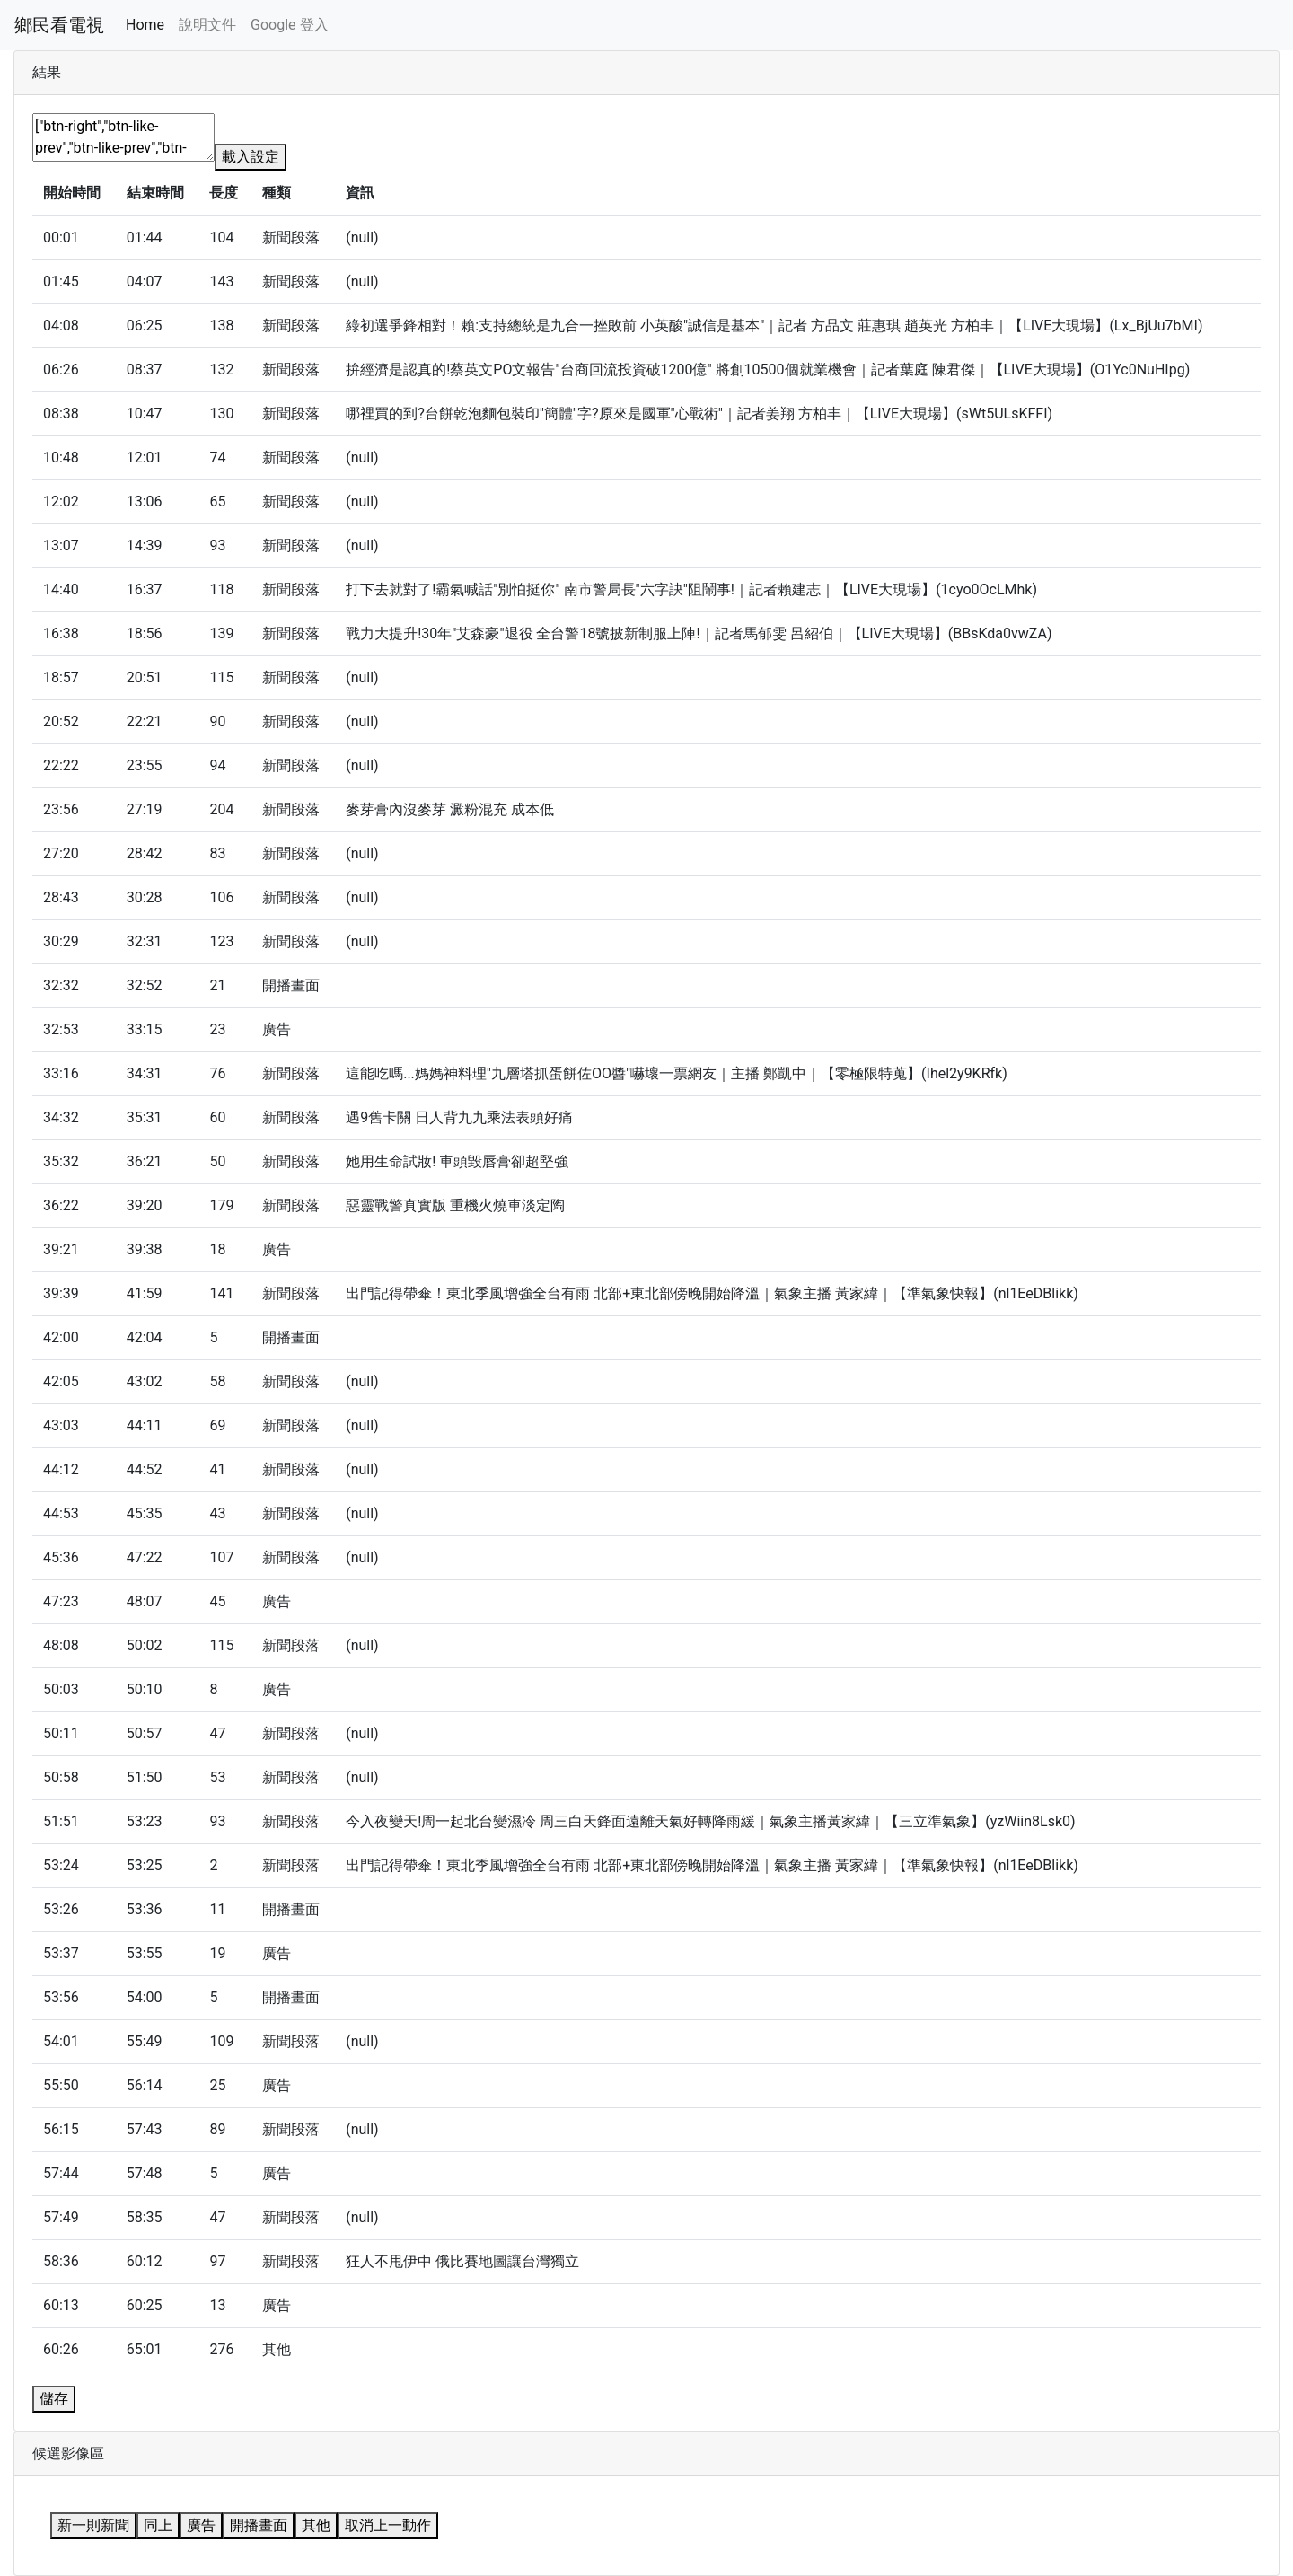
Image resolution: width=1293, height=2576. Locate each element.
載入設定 (250, 156)
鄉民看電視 (59, 25)
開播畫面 (258, 2525)
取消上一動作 (388, 2525)
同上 (158, 2525)
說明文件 (207, 24)
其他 (316, 2525)
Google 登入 (289, 24)
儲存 (54, 2398)
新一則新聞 (93, 2525)
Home (145, 24)
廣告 (201, 2525)
